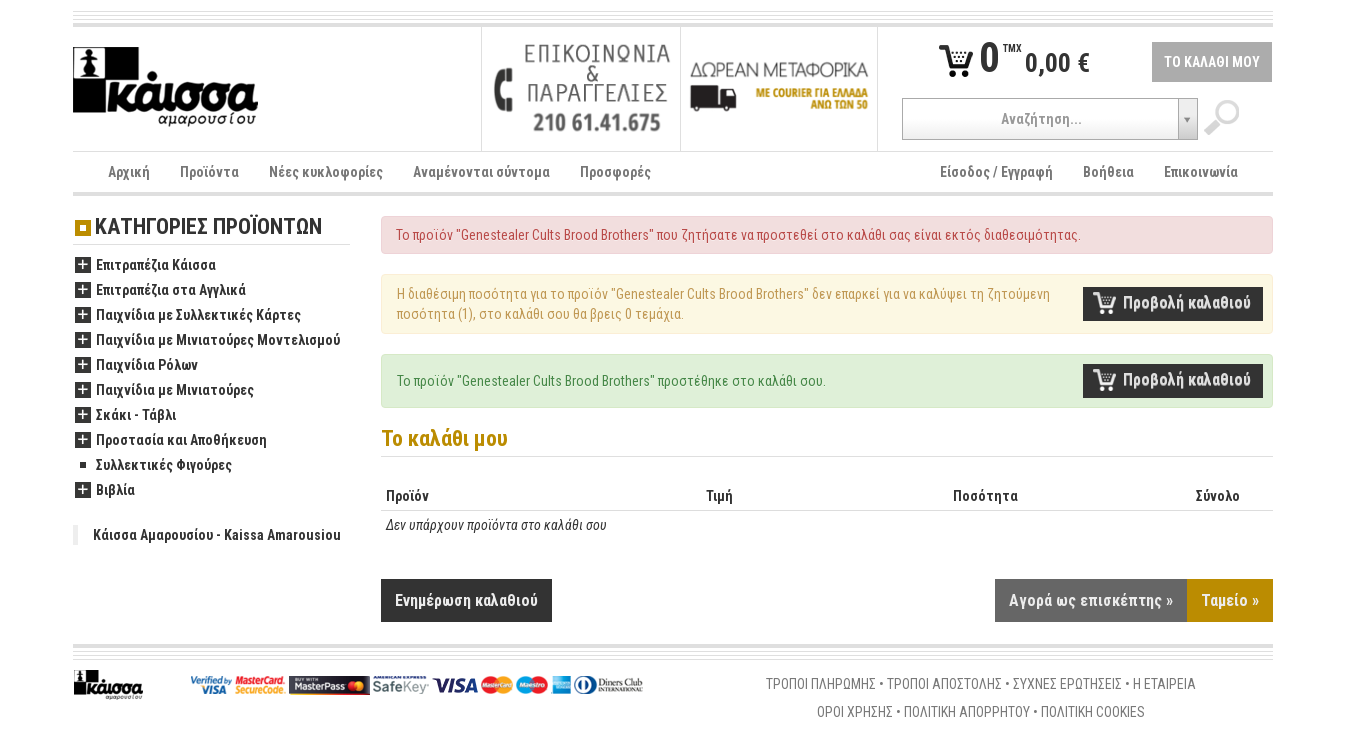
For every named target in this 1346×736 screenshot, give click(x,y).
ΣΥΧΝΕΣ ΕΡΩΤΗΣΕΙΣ (1067, 684)
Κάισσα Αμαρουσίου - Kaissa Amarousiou (217, 535)
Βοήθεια (1108, 172)
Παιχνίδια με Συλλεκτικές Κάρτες (188, 316)
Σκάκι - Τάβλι (125, 416)
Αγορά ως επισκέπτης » (1091, 600)
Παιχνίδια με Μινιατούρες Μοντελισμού (207, 341)
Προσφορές (615, 172)
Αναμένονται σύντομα (481, 172)
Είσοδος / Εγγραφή (996, 172)
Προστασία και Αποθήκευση (171, 441)
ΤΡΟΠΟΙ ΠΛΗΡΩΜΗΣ (821, 684)
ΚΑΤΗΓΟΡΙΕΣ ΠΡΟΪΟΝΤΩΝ (208, 227)
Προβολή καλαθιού (1187, 302)
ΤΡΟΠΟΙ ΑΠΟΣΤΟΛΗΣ (944, 684)
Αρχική (129, 172)
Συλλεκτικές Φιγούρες (153, 466)
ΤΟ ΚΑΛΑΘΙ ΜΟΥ (1212, 62)
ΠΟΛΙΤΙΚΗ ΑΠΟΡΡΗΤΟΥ (967, 712)
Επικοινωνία (1201, 172)
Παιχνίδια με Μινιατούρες (164, 391)
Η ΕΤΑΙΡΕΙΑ (1164, 684)
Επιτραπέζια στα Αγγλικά (160, 291)
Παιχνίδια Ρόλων (136, 366)
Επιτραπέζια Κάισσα (145, 266)
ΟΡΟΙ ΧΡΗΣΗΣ (855, 712)
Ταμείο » (1230, 600)
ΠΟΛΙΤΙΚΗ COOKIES (1093, 712)
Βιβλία (105, 491)
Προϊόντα (209, 172)
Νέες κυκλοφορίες (326, 172)
